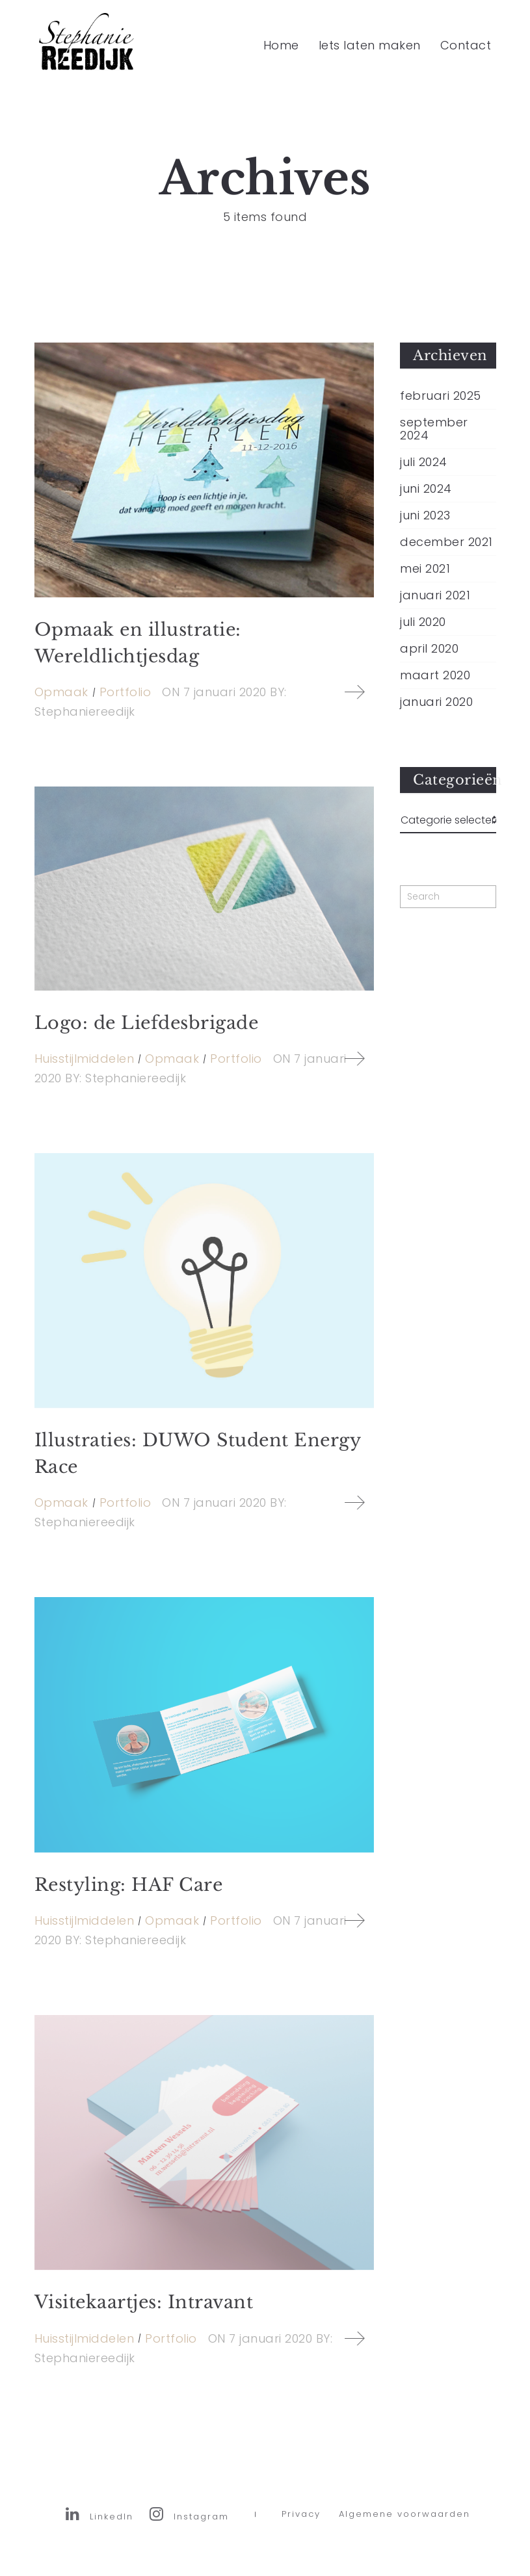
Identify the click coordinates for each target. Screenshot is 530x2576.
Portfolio (125, 692)
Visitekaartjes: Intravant (144, 2302)
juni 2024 (426, 488)
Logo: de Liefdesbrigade (146, 1023)
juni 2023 (425, 515)
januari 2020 (436, 702)
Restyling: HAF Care (128, 1884)
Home (281, 45)
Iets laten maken (370, 45)
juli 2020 (423, 622)
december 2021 (446, 542)
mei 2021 (425, 568)
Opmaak (61, 692)
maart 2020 (435, 675)
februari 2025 (440, 395)
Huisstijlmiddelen (84, 1058)
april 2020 (429, 648)
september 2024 (434, 429)
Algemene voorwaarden (404, 2523)
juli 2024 (423, 462)
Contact (466, 45)
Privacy (301, 2523)
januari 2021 (435, 595)
